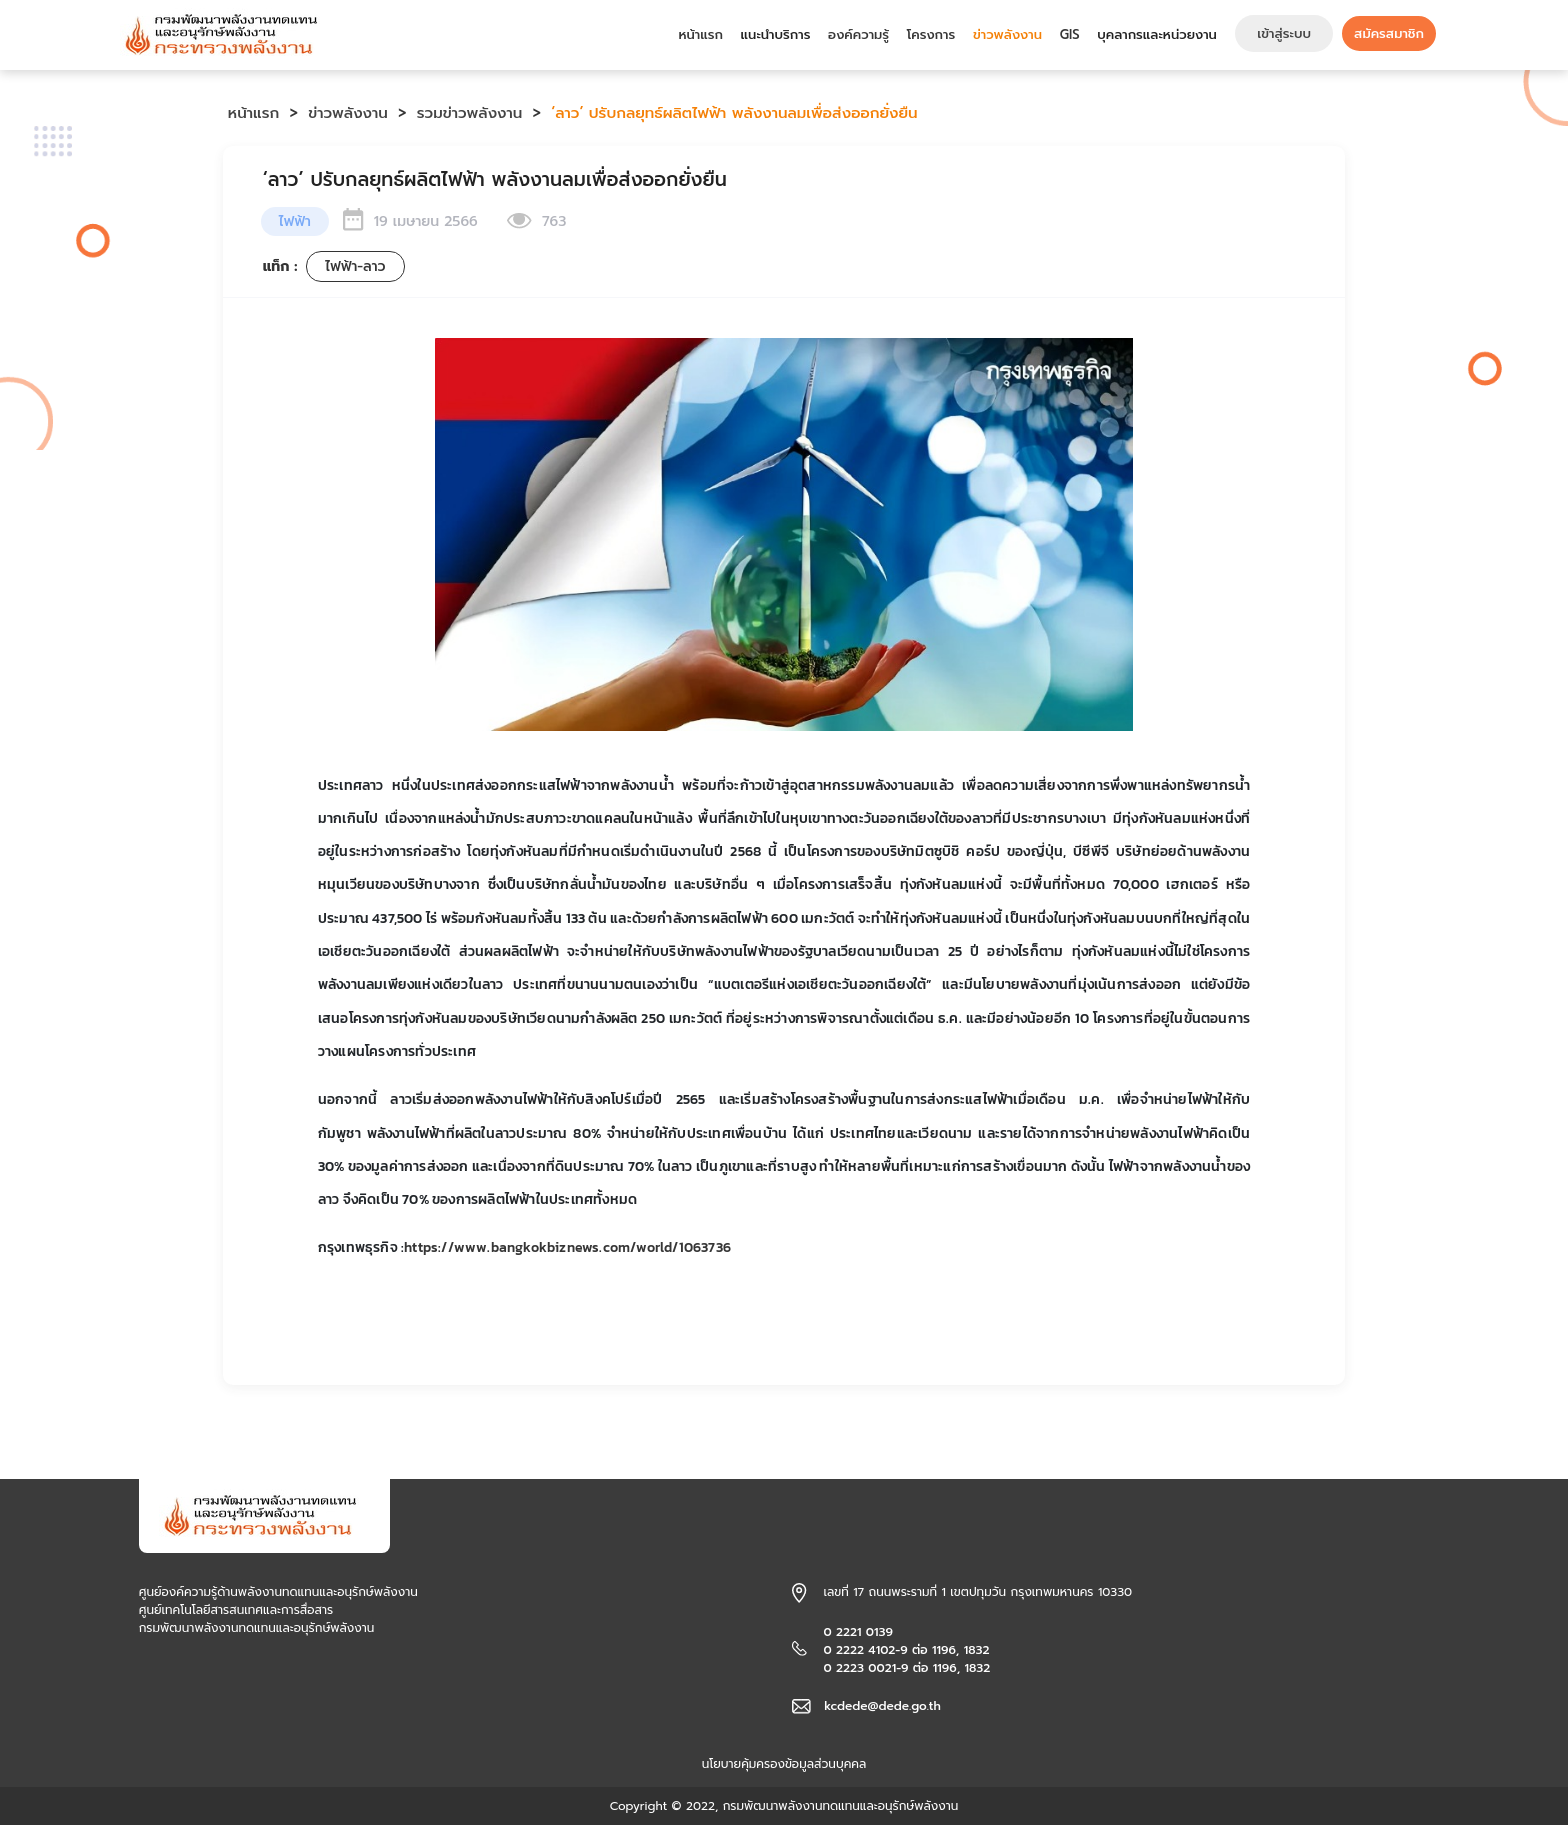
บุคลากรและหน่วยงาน (1157, 34)
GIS (1070, 34)
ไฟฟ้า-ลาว (355, 266)
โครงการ (931, 34)
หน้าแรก (700, 34)
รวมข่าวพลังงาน (470, 113)
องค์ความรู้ (858, 34)
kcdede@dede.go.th (882, 1706)
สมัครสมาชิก (1389, 33)
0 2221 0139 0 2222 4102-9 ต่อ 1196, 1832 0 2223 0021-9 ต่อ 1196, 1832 (906, 1650)
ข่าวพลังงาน (1007, 34)
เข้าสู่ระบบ (1284, 33)
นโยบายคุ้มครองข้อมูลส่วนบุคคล (784, 1764)
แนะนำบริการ (776, 34)
